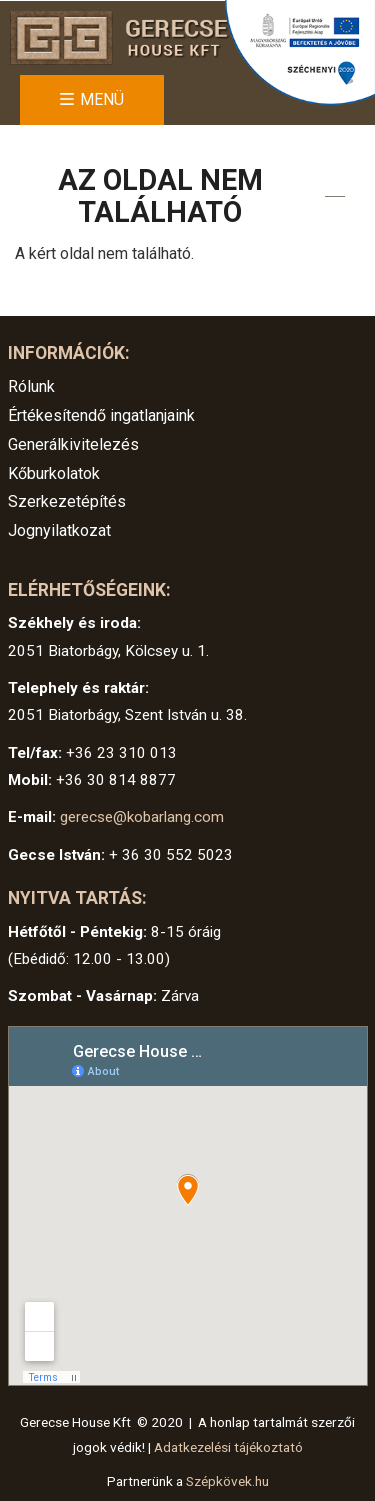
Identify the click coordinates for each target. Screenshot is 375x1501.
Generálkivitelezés (73, 444)
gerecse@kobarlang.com (142, 817)
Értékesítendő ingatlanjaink (101, 415)
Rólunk (31, 386)
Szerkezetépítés (67, 501)
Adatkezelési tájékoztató (228, 1447)
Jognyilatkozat (59, 530)
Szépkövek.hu (227, 1481)
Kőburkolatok (54, 473)
